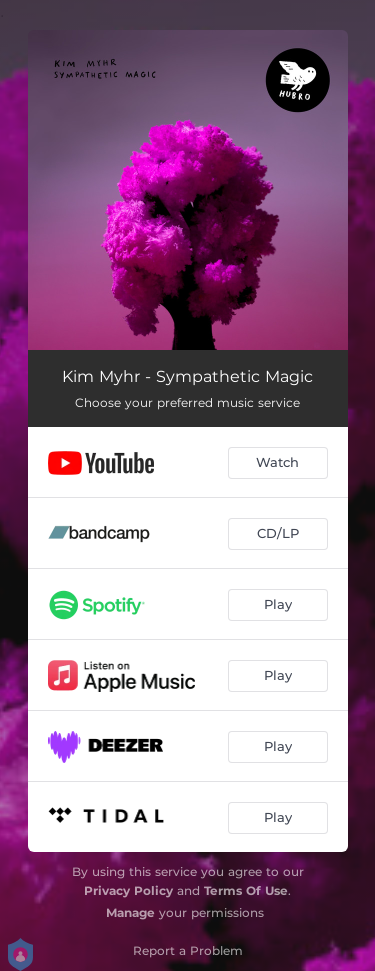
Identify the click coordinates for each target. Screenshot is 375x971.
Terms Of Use (246, 890)
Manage (130, 912)
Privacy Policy (128, 890)
